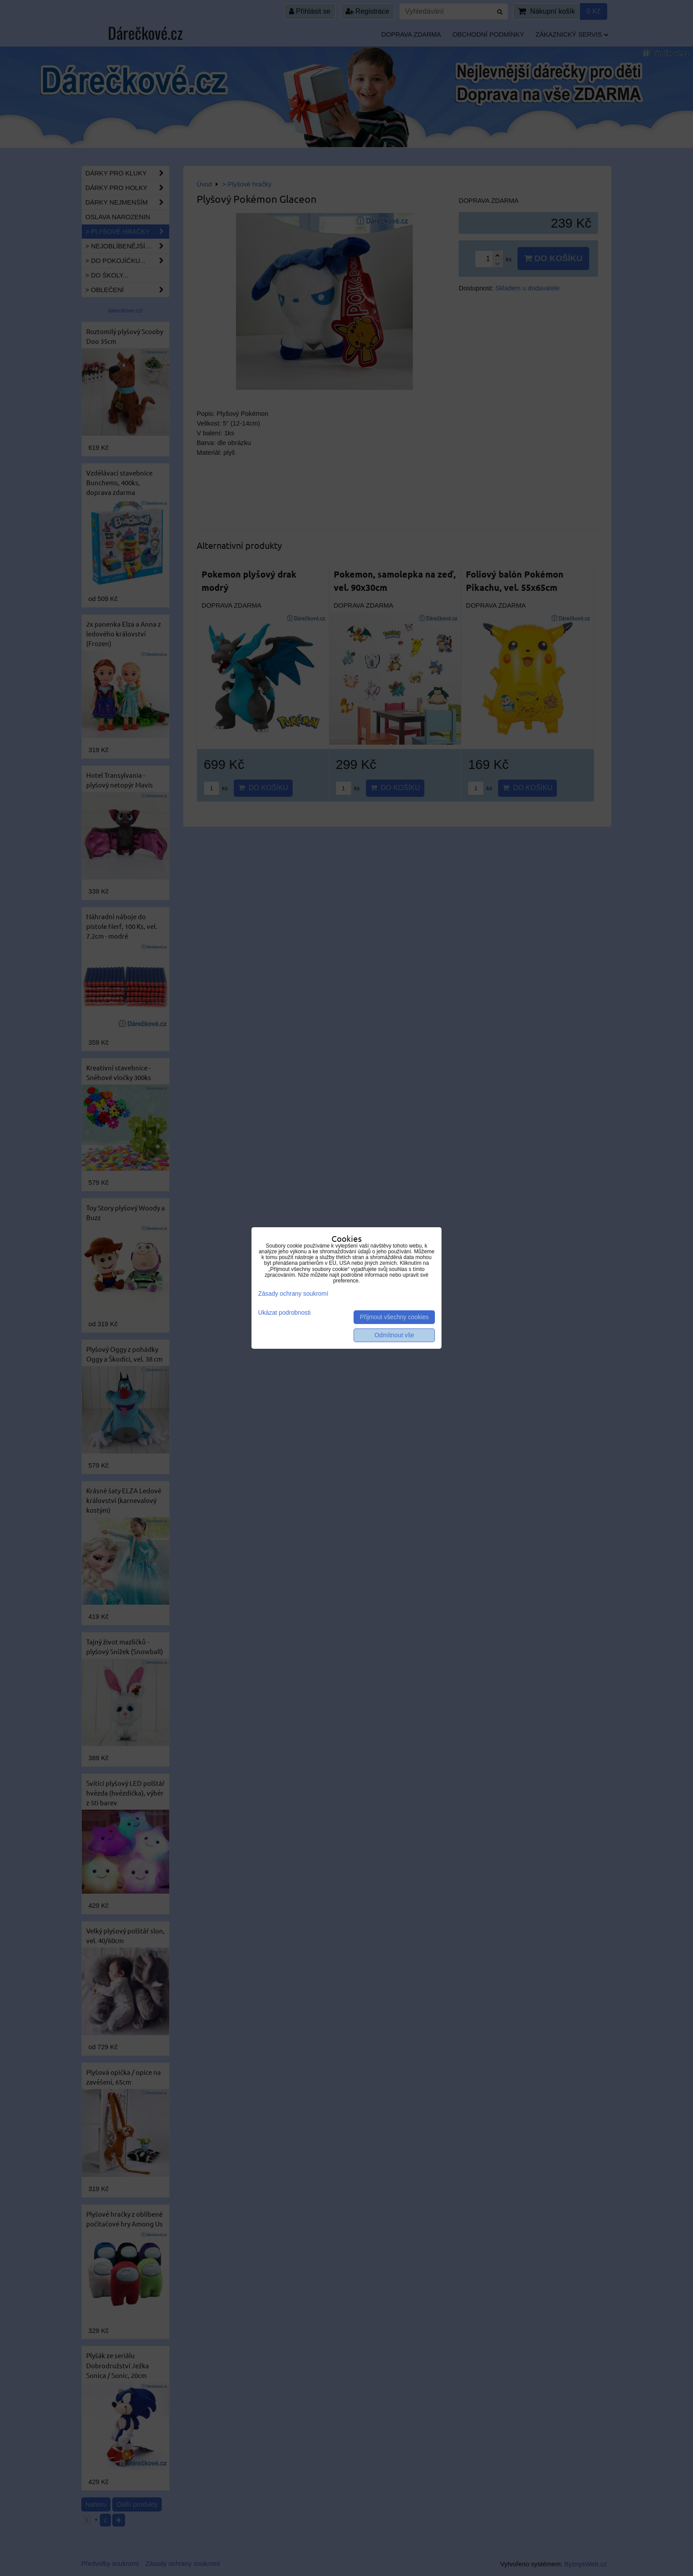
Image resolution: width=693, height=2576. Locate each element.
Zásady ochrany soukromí (293, 1293)
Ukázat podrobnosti (284, 1312)
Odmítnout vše (394, 1335)
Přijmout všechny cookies (394, 1317)
